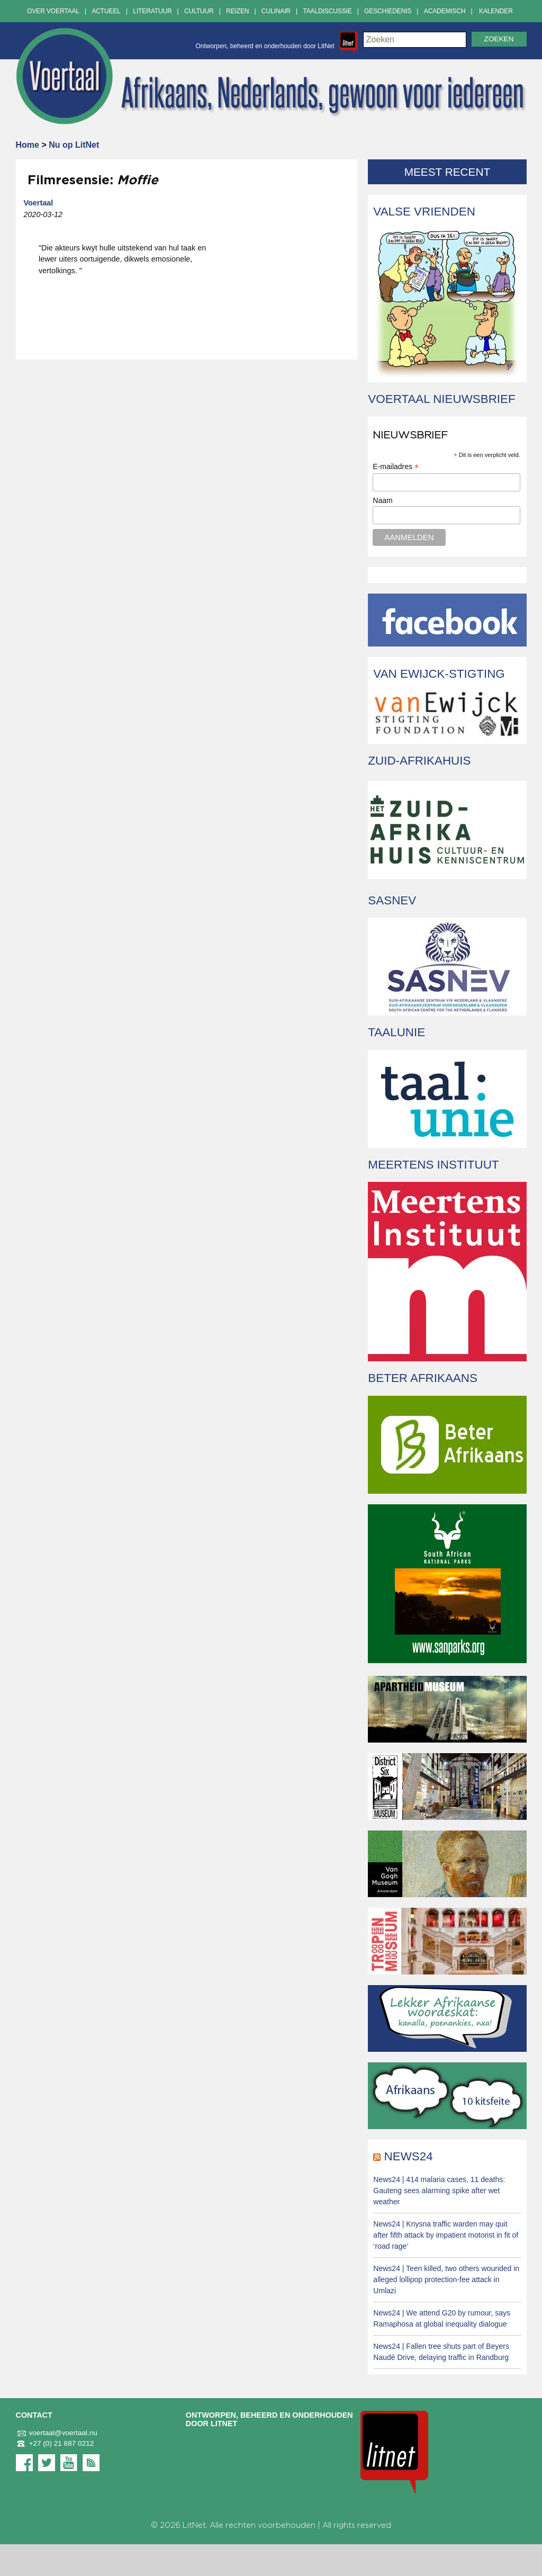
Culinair (276, 11)
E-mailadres (396, 467)
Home (27, 144)
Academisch (445, 11)
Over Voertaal (53, 11)
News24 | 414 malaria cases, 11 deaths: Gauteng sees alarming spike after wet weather (439, 2190)
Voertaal (38, 203)
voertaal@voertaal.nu (56, 2433)
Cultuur (199, 11)
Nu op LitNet (74, 144)
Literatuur (152, 11)
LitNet (194, 2525)
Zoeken (499, 39)
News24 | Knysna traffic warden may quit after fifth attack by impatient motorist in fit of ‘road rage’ (445, 2235)
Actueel (106, 11)
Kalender (496, 11)
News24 (408, 2156)
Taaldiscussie (327, 11)
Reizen (237, 11)
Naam (382, 500)
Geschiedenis (387, 11)
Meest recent (447, 172)
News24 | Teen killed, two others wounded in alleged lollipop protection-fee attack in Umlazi (446, 2279)
